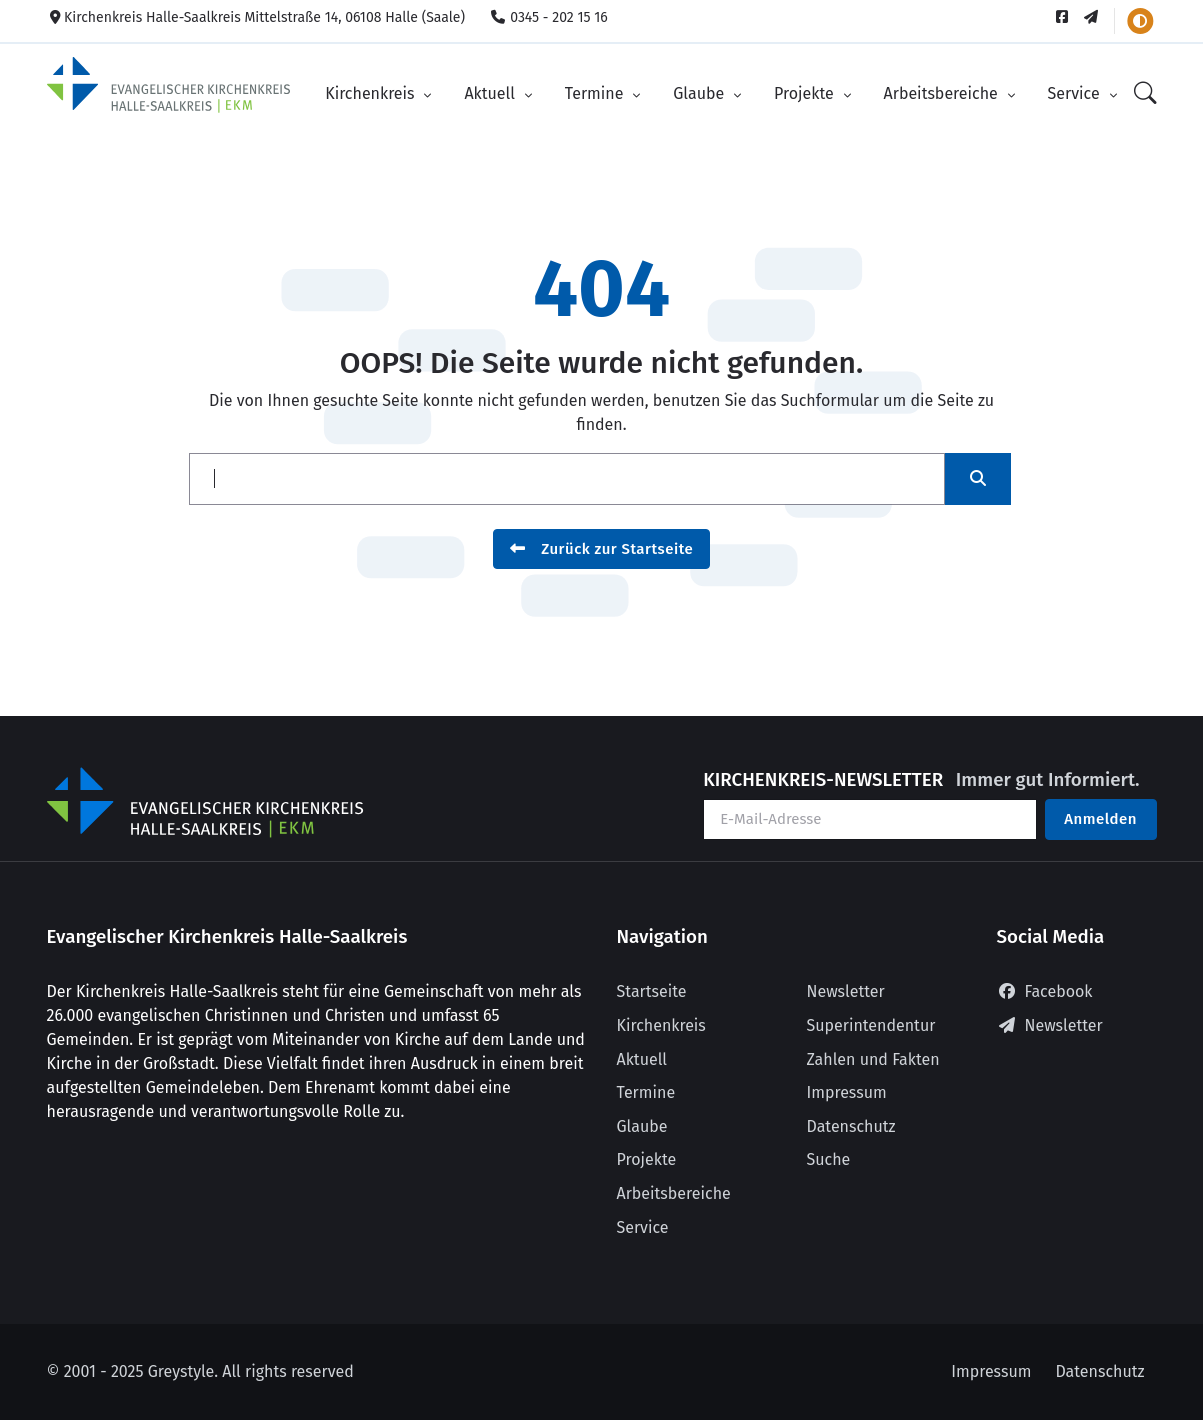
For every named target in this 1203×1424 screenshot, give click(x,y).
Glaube (700, 93)
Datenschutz (851, 1126)
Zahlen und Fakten (873, 1059)
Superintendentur (871, 1025)
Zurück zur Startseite (602, 549)
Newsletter (846, 991)
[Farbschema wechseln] (1140, 21)
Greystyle (181, 1371)
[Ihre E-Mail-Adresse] (870, 819)
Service (1076, 93)
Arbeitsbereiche (943, 93)
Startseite (652, 991)
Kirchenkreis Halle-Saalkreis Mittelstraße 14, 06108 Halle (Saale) (256, 17)
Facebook (1045, 991)
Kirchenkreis (372, 93)
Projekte (806, 93)
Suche (829, 1159)
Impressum (847, 1092)
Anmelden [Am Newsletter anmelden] (1100, 819)
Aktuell (491, 93)
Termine (596, 93)
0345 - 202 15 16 (548, 17)
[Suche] (1145, 95)
